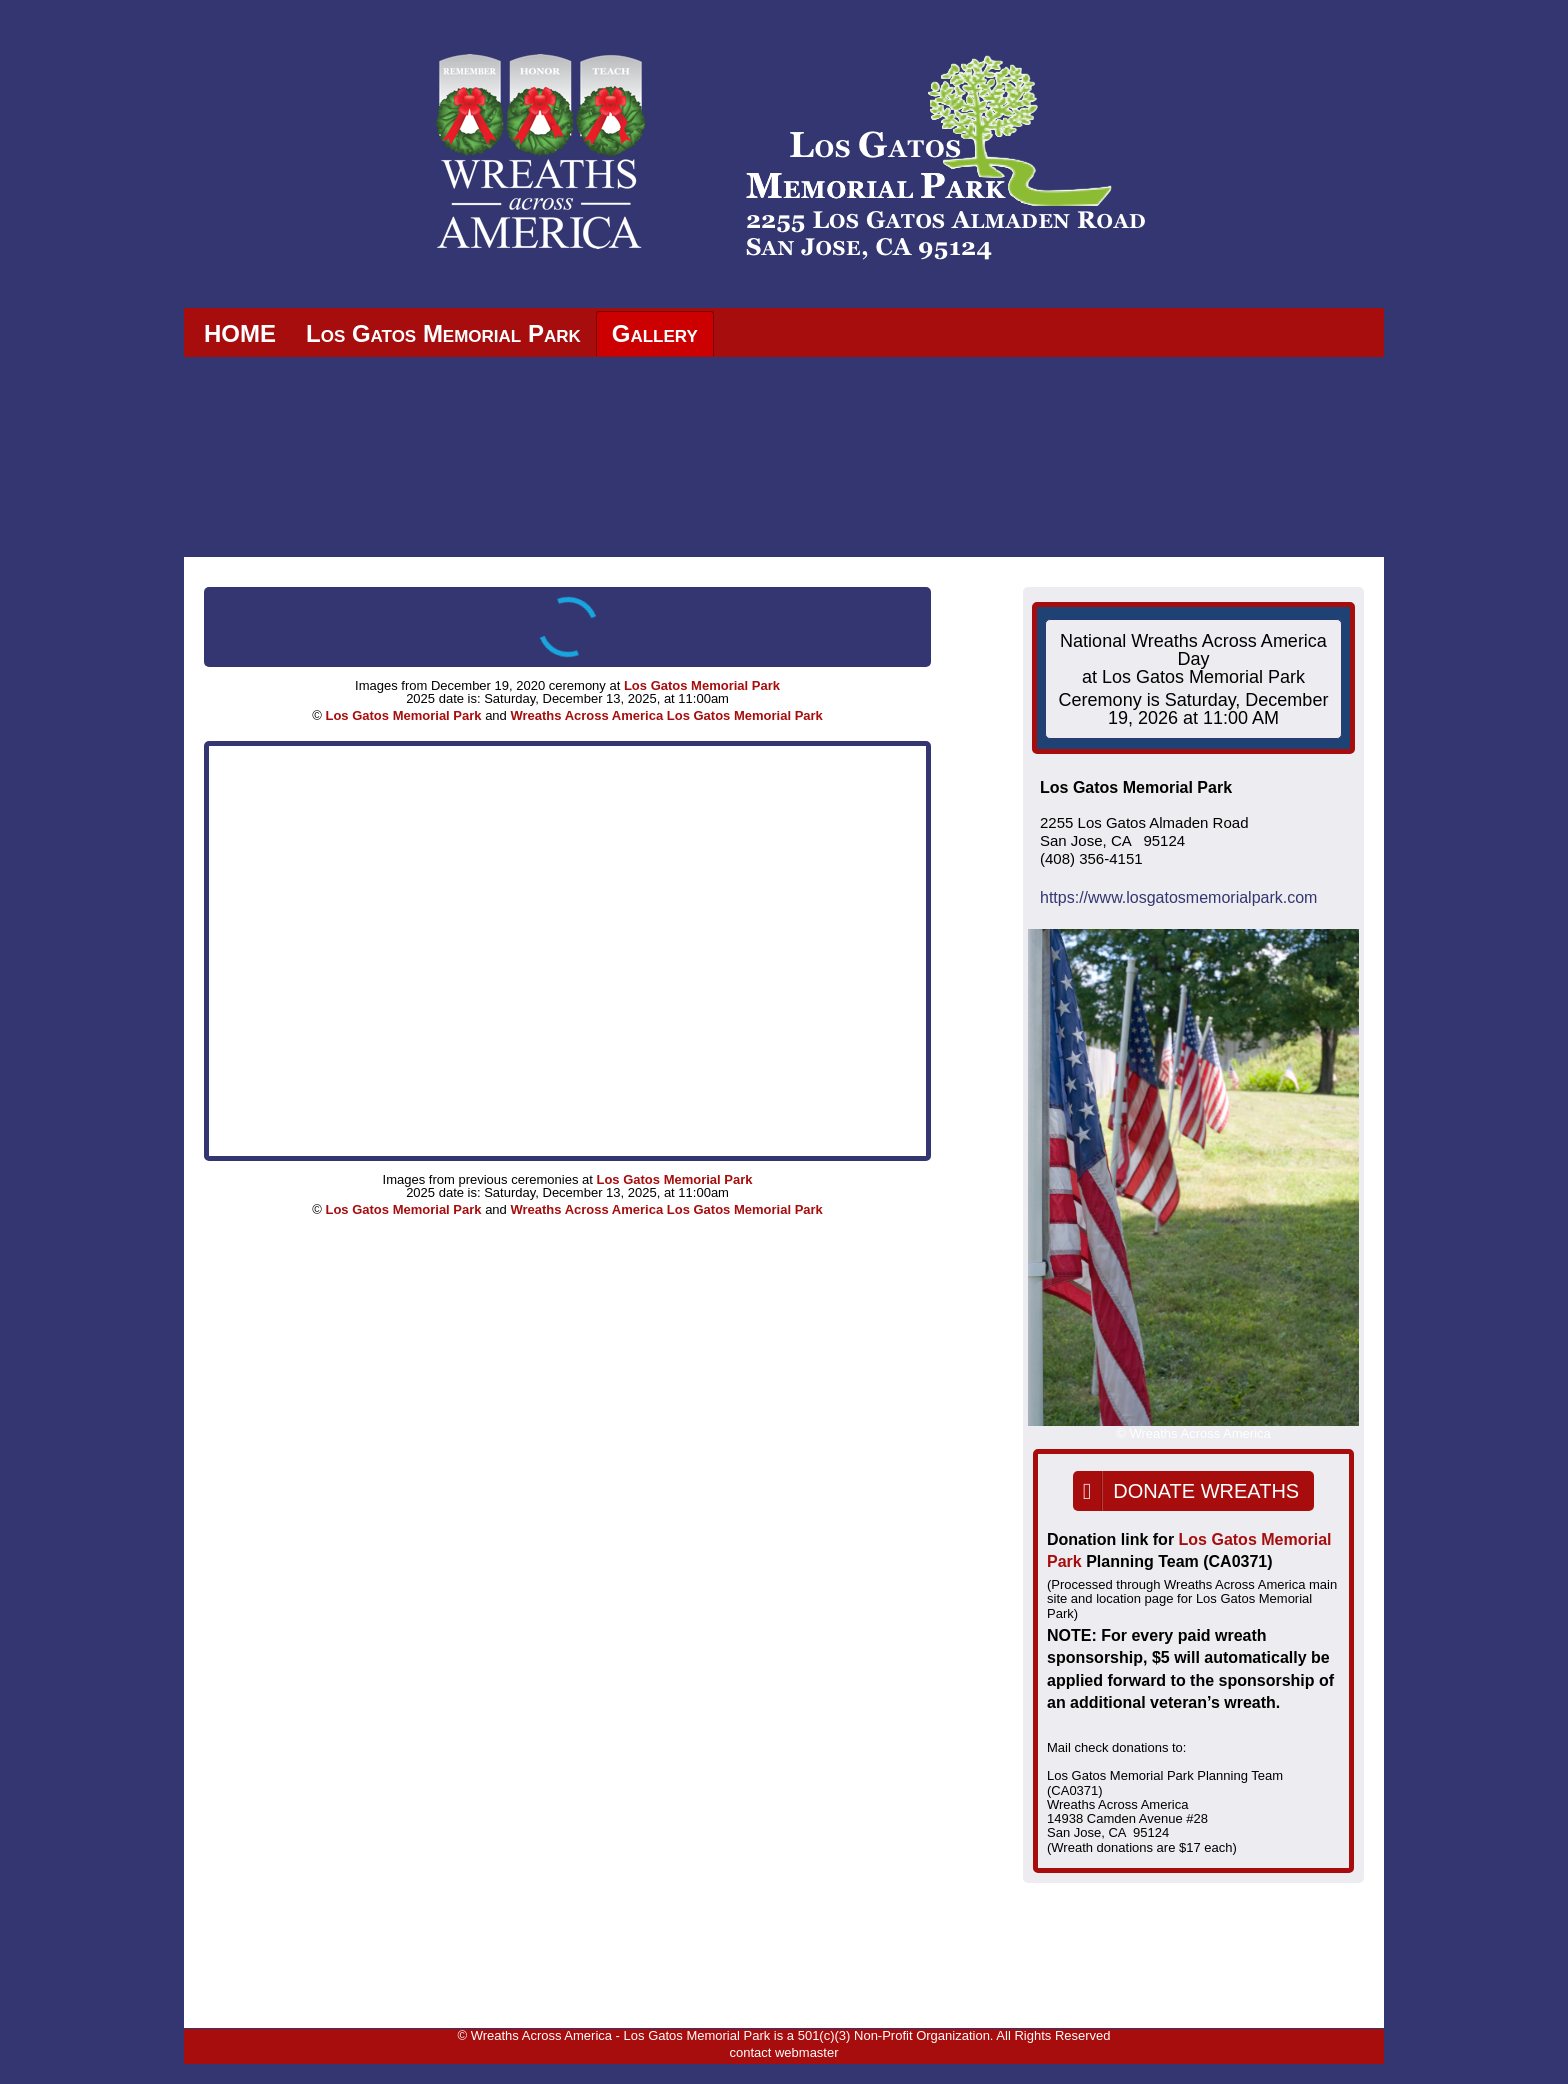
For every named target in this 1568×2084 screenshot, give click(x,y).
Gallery (655, 333)
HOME (240, 333)
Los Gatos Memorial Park (443, 333)
